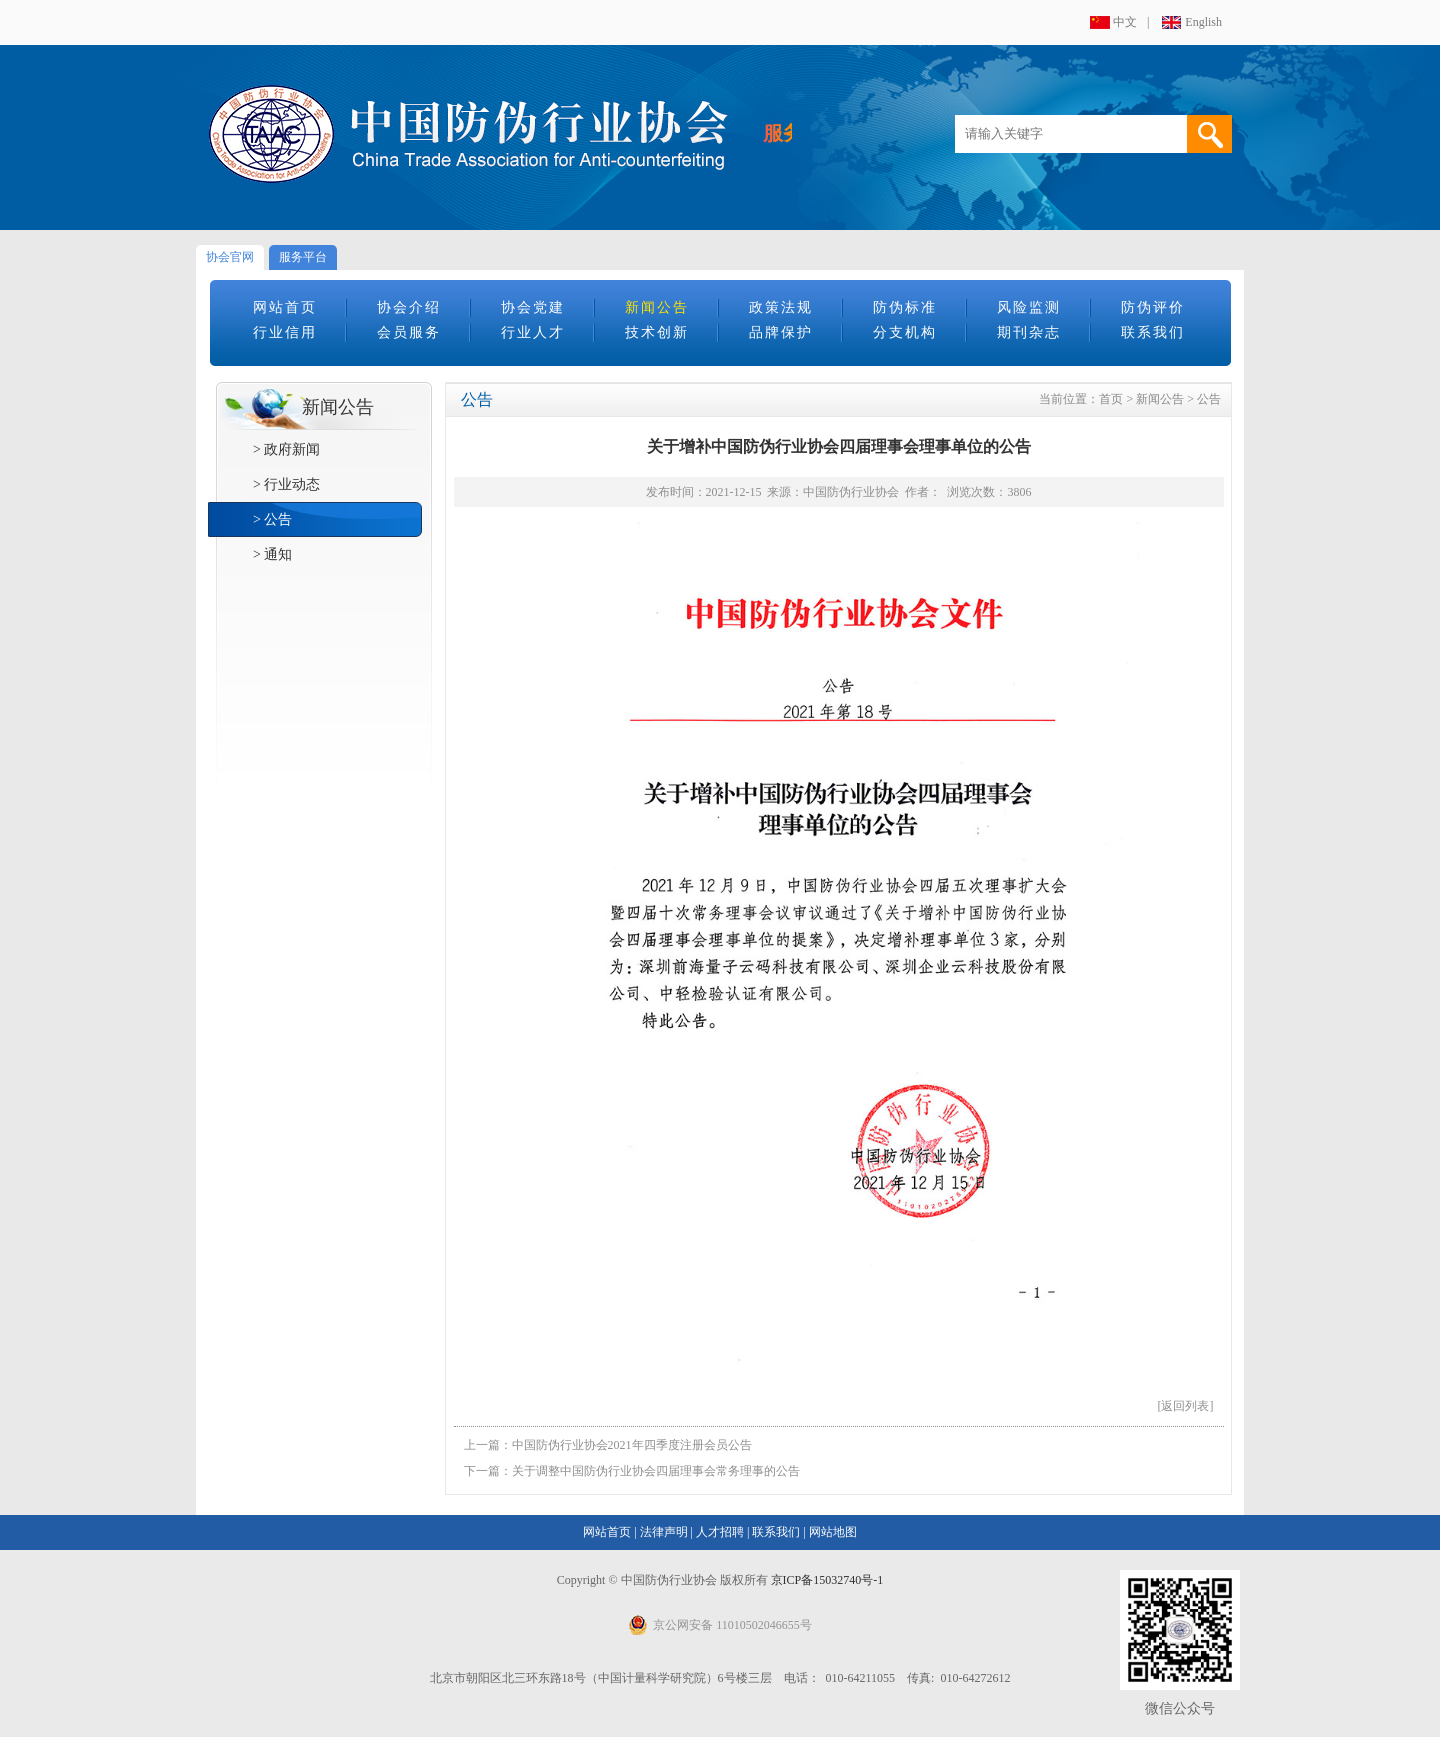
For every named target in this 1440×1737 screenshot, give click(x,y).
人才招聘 (720, 1532)
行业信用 (285, 332)
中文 (1125, 22)
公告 (1209, 399)
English (1203, 22)
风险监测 (1029, 307)
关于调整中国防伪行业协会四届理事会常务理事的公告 (656, 1471)
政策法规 (781, 307)
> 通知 (272, 554)
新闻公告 (657, 307)
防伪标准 (905, 307)
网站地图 (833, 1532)
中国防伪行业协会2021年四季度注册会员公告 (632, 1445)
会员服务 (409, 332)
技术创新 (657, 332)
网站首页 (285, 307)
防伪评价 (1153, 307)
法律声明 (664, 1532)
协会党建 (533, 307)
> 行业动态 (286, 484)
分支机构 (905, 332)
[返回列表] (1186, 1406)
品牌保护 (781, 332)
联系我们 (1153, 332)
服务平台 (303, 257)
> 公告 (272, 519)
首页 (1111, 399)
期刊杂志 (1029, 332)
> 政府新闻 (286, 449)
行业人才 (533, 332)
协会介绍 (409, 307)
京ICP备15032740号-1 (827, 1580)
